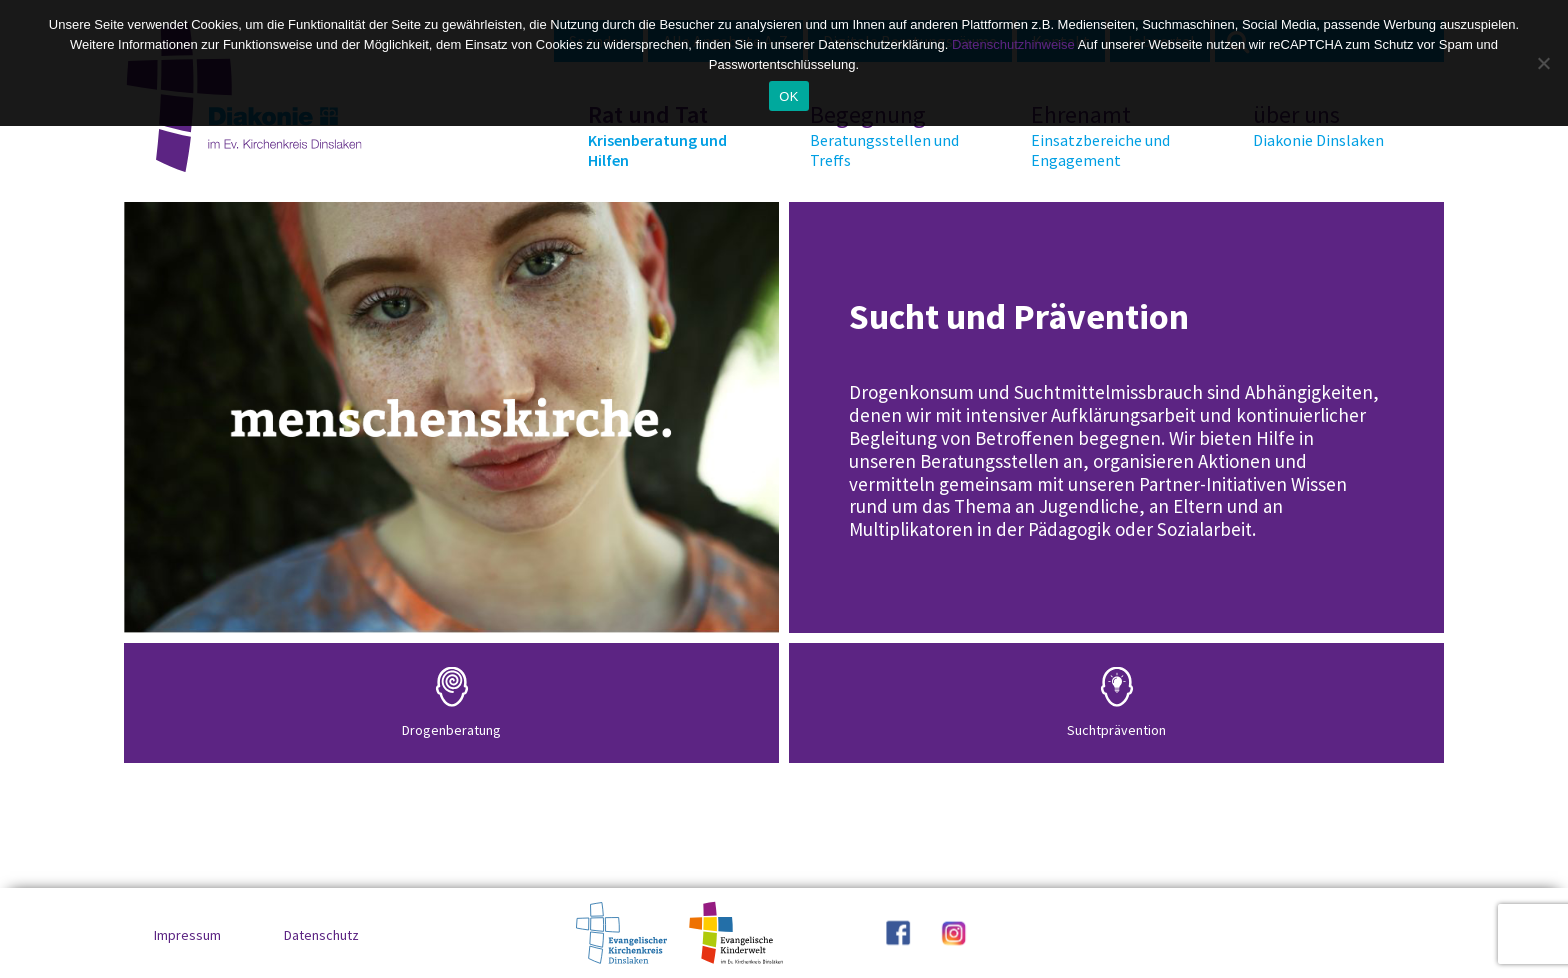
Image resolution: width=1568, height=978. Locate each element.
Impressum (187, 935)
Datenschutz (321, 935)
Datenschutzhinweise (1013, 44)
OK (788, 96)
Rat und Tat (663, 135)
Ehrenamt (1106, 135)
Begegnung (885, 135)
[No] (1543, 63)
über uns (1328, 125)
